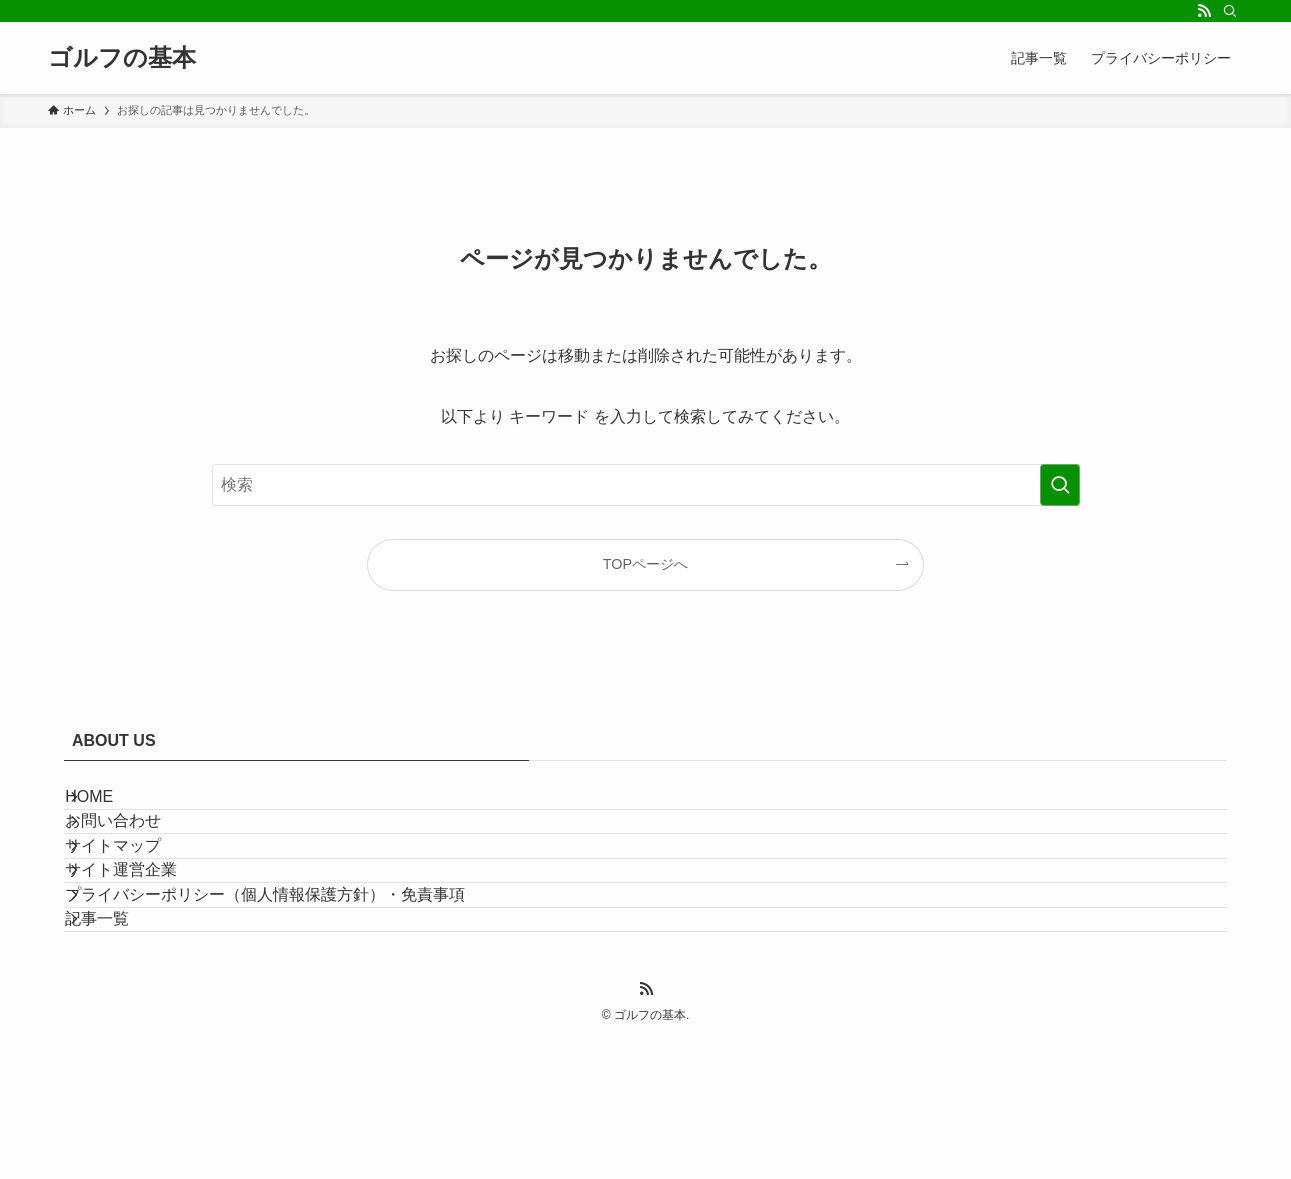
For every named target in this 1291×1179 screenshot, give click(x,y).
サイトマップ (136, 902)
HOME (112, 807)
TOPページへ (645, 564)
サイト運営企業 (144, 949)
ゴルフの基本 (122, 58)
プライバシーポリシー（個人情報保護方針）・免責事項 (288, 997)
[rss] (1204, 11)
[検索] (1230, 11)
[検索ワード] (646, 485)
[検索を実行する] (1060, 485)
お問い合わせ (136, 854)
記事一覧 (120, 1044)
